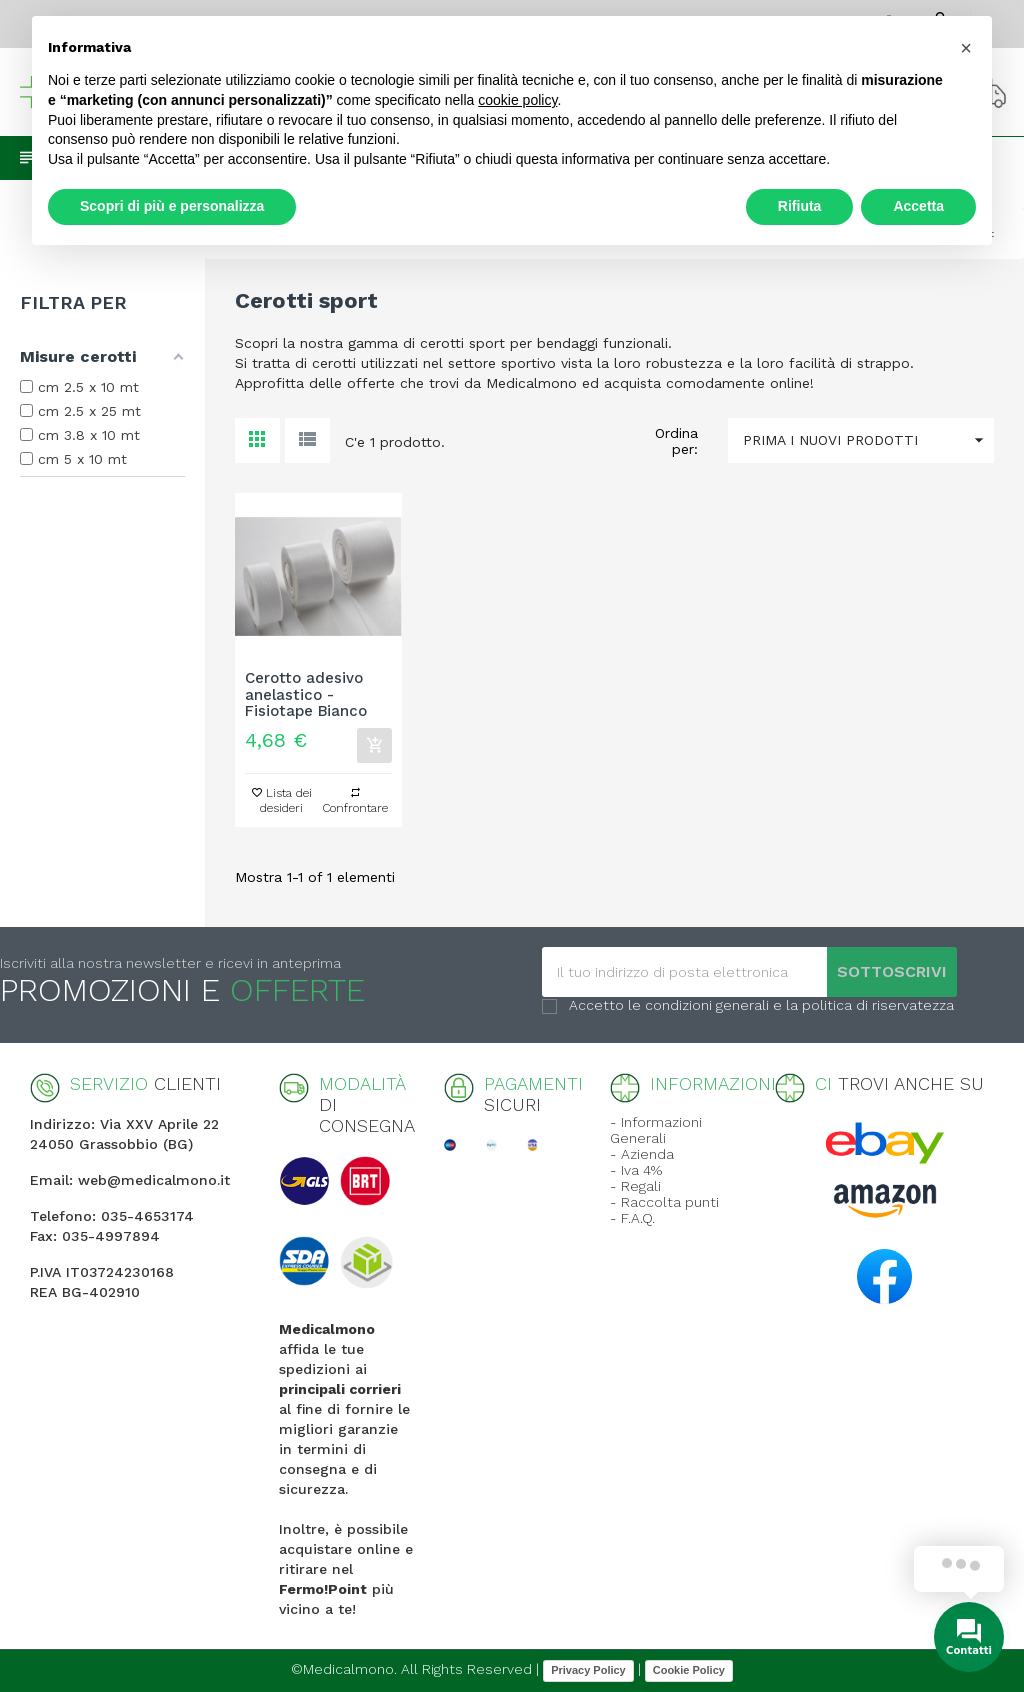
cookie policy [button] (517, 100)
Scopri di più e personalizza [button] (172, 206)
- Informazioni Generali (656, 1130)
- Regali (635, 1186)
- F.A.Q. (632, 1218)
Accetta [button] (918, 206)
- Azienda (642, 1154)
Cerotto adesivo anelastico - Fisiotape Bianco (306, 695)
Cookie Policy (689, 1670)
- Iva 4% (636, 1170)
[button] (966, 48)
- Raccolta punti (664, 1202)
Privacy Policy (588, 1670)
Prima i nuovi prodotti (868, 440)
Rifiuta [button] (800, 206)
